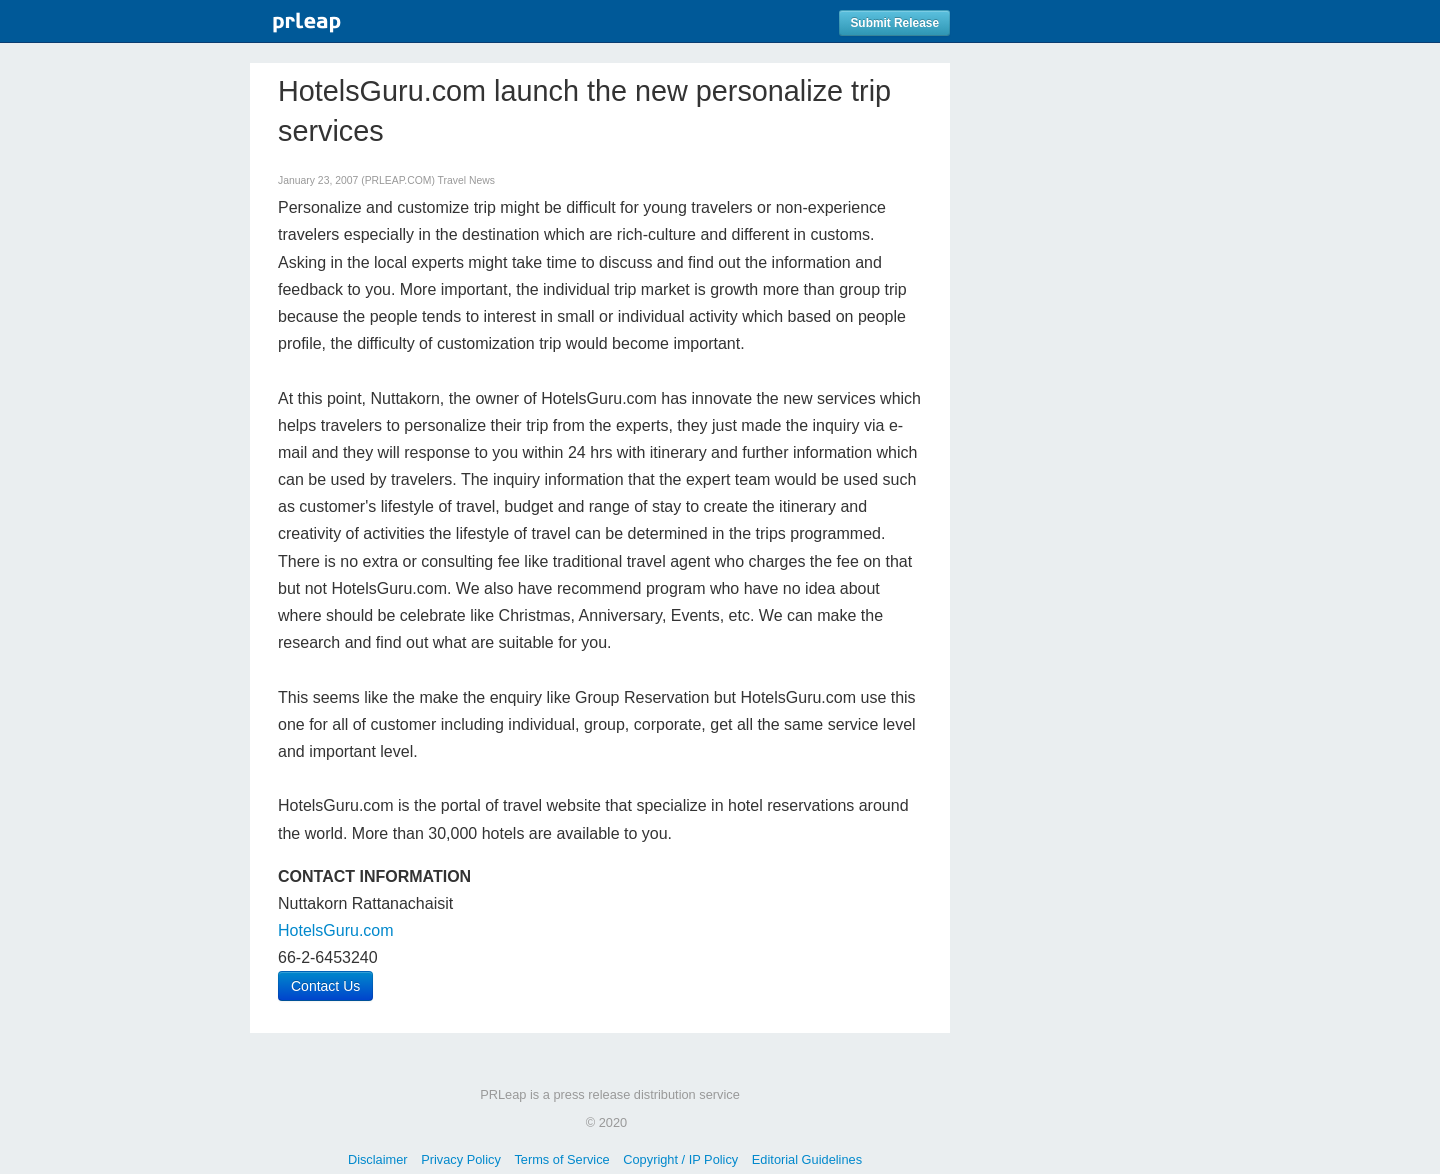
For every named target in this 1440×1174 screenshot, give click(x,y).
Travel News (466, 180)
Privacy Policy (461, 1159)
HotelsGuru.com (336, 930)
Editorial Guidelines (807, 1159)
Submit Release (894, 23)
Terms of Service (561, 1159)
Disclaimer (378, 1159)
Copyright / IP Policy (680, 1159)
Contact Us (325, 986)
